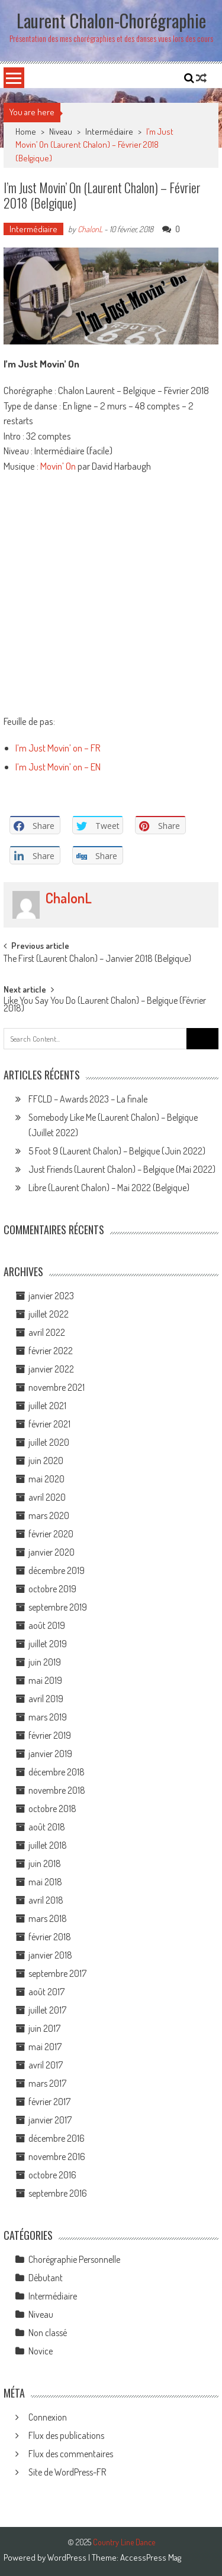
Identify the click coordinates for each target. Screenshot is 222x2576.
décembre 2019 (56, 1570)
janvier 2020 (51, 1552)
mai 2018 (45, 1882)
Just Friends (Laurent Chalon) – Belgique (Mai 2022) (121, 1169)
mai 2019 (45, 1680)
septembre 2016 (57, 2193)
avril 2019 (45, 1699)
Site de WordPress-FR (67, 2472)
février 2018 (49, 1937)
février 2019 (49, 1735)
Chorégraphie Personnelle (74, 2259)
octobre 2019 (52, 1589)
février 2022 (50, 1351)
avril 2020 (47, 1497)
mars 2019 (47, 1717)
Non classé (47, 2332)
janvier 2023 (51, 1296)
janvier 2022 (51, 1369)
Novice (40, 2351)
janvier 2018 (50, 1955)
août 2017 (46, 1992)
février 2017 (49, 2101)
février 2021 (49, 1424)
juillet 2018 (47, 1845)
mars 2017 (47, 2083)
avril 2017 (45, 2065)
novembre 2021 (56, 1387)
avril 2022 (46, 1332)
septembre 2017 (57, 1973)
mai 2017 (45, 2047)
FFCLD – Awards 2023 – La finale (87, 1099)
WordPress (67, 2557)
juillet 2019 (47, 1644)
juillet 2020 (48, 1442)
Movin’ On (58, 466)
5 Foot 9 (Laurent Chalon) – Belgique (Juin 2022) (116, 1151)
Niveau (60, 131)
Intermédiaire (109, 131)
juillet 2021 (47, 1405)
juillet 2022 (48, 1314)
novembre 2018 (56, 1790)
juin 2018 (44, 1863)
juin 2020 (45, 1460)
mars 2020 (48, 1515)
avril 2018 (45, 1900)
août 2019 (46, 1625)
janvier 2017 (50, 2120)
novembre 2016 (56, 2156)
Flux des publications (66, 2435)
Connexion (47, 2417)
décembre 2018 (56, 1772)
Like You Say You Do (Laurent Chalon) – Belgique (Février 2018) (105, 1005)
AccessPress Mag (150, 2557)
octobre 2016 (52, 2175)
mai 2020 (46, 1479)
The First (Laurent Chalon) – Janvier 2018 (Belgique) (97, 959)
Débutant (45, 2278)
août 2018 (46, 1827)
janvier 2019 (50, 1753)
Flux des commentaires (70, 2454)
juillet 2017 (47, 2010)
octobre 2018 (52, 1808)
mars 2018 (47, 1918)
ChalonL (90, 229)
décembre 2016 (56, 2138)
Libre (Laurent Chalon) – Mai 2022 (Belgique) (108, 1187)
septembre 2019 (57, 1607)
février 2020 (50, 1534)
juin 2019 (44, 1662)
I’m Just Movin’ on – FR (58, 747)
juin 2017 (44, 2028)
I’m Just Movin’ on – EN (58, 766)
